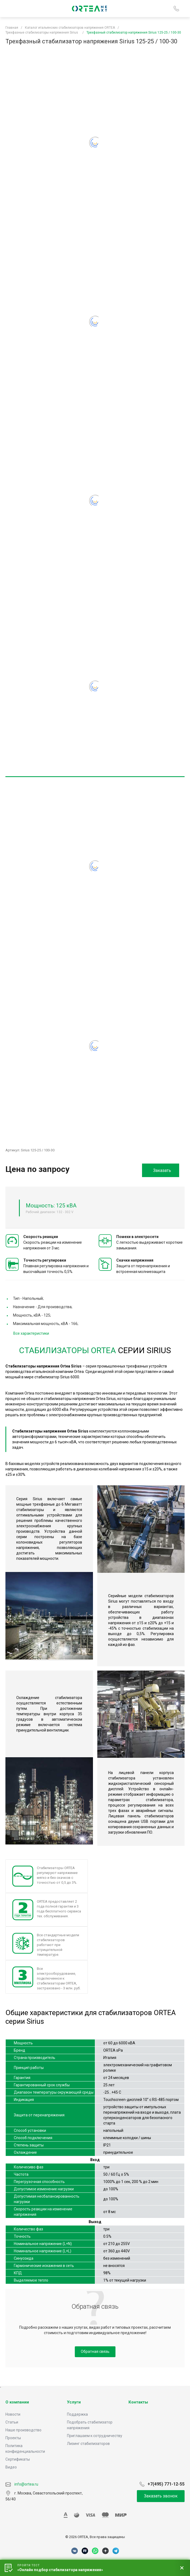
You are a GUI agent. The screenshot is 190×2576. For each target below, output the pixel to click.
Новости (12, 2414)
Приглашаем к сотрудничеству (94, 2436)
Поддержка (77, 2414)
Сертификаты (17, 2459)
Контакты (138, 2402)
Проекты (13, 2438)
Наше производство (23, 2430)
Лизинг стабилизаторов (88, 2443)
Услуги (74, 2402)
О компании (17, 2402)
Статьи (11, 2422)
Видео (11, 2467)
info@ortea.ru (21, 2484)
